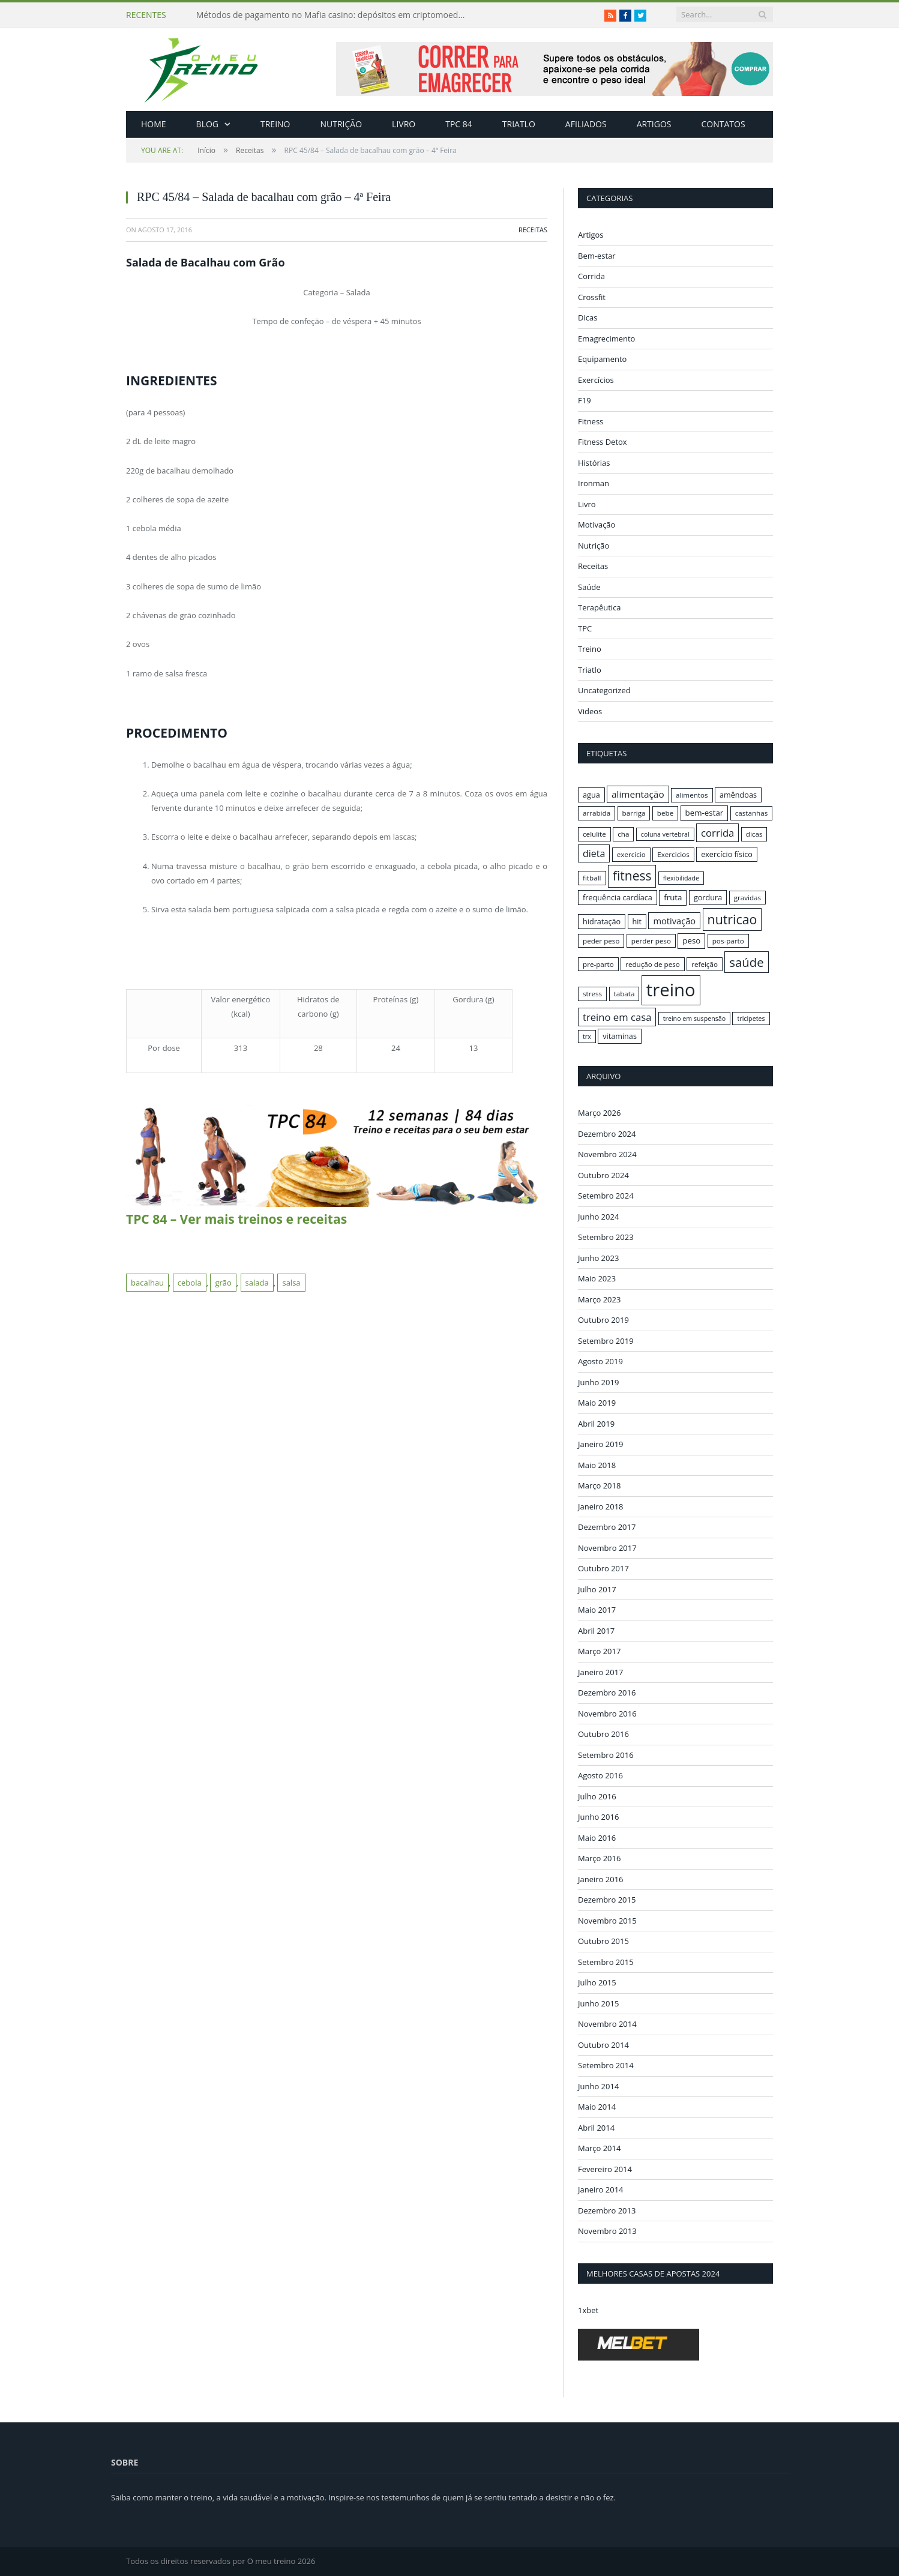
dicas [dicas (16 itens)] (754, 833)
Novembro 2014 (607, 2023)
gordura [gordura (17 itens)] (708, 897)
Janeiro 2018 (601, 1505)
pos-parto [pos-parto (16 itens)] (728, 940)
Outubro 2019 (603, 1319)
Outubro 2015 (603, 1941)
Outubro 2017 (603, 1568)
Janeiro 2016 (601, 1878)
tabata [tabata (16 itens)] (624, 993)
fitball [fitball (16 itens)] (592, 877)
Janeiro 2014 (601, 2189)
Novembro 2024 (607, 1154)
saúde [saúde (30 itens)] (746, 962)
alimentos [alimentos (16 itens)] (692, 794)
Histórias (594, 462)
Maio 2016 (597, 1837)
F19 (584, 400)
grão (223, 1282)
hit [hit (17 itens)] (637, 921)
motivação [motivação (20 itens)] (674, 921)
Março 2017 (599, 1651)
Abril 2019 (596, 1423)
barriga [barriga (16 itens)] (634, 812)
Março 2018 (599, 1485)
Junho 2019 (598, 1381)
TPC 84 (458, 124)
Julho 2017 (597, 1588)
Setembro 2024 (606, 1195)
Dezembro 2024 (607, 1133)
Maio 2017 (597, 1609)
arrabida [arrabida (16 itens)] (596, 812)
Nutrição (341, 124)
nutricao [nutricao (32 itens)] (732, 919)
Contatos (723, 124)
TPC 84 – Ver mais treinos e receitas (236, 1219)
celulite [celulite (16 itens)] (594, 833)
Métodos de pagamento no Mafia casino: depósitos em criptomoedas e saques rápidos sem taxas (334, 15)
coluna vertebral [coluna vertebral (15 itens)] (665, 834)
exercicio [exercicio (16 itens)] (631, 854)
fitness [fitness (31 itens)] (632, 875)
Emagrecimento (606, 338)
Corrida (591, 276)
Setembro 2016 (606, 1754)
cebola (190, 1282)
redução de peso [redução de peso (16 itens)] (652, 964)
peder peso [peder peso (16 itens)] (601, 940)
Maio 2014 (597, 2106)
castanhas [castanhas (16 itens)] (751, 812)
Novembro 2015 (607, 1920)
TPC (585, 628)
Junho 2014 (598, 2085)
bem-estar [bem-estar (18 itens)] (704, 812)
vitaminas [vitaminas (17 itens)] (620, 1036)
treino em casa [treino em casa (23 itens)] (617, 1017)
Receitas (249, 150)
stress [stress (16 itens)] (592, 993)
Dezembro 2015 (607, 1899)
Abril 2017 (596, 1630)
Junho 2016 (598, 1816)
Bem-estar (597, 255)
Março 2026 (599, 1112)
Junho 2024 (598, 1216)
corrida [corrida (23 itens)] (717, 833)
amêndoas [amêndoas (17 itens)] (738, 794)
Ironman (593, 483)
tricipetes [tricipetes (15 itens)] (751, 1018)
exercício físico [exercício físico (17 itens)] (727, 854)
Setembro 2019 (606, 1340)
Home (153, 124)
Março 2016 (599, 1858)
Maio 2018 (597, 1464)
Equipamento (602, 359)
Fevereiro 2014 (605, 2168)
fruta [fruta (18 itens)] (673, 897)
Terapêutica (599, 607)
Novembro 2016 (607, 1713)
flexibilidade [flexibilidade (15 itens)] (681, 878)
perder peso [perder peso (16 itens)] (651, 940)
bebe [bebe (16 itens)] (665, 812)
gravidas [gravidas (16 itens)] (748, 897)
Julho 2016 (597, 1795)
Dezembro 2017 (607, 1526)
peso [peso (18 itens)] (691, 940)
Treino (275, 124)
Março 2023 (599, 1298)
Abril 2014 (596, 2127)
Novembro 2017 (607, 1547)
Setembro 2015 (606, 1961)
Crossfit (592, 297)
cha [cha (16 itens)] (623, 833)
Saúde (589, 587)
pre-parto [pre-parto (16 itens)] (598, 964)
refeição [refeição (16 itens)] (704, 964)
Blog (207, 124)
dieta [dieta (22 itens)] (594, 853)
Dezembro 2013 (607, 2209)
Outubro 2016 (603, 1734)
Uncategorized (604, 690)
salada (257, 1282)
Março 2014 (599, 2148)
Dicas (587, 317)
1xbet (588, 2309)
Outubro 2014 (603, 2044)
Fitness (590, 421)
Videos (590, 711)
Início (178, 150)
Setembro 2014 (606, 2065)
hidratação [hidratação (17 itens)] (602, 921)
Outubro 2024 (603, 1174)
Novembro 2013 (607, 2230)
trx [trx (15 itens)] (587, 1036)
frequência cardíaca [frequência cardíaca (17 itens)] (617, 897)
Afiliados (586, 124)
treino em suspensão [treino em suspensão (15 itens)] (694, 1018)
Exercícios (596, 380)
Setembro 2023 (606, 1237)
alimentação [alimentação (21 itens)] (638, 794)
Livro (403, 124)
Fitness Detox (602, 441)
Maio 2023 (597, 1278)
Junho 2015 (598, 2002)
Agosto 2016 (600, 1775)
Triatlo (518, 124)
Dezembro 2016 (607, 1692)
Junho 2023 (598, 1257)
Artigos (654, 124)
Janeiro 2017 (601, 1671)
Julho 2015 (597, 1982)
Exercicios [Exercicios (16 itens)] (673, 854)
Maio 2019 (597, 1402)
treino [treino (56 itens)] (671, 990)
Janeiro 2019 (601, 1444)
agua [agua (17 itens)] (591, 794)
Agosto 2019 (600, 1361)
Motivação (596, 524)
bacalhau (147, 1282)
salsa (291, 1282)
